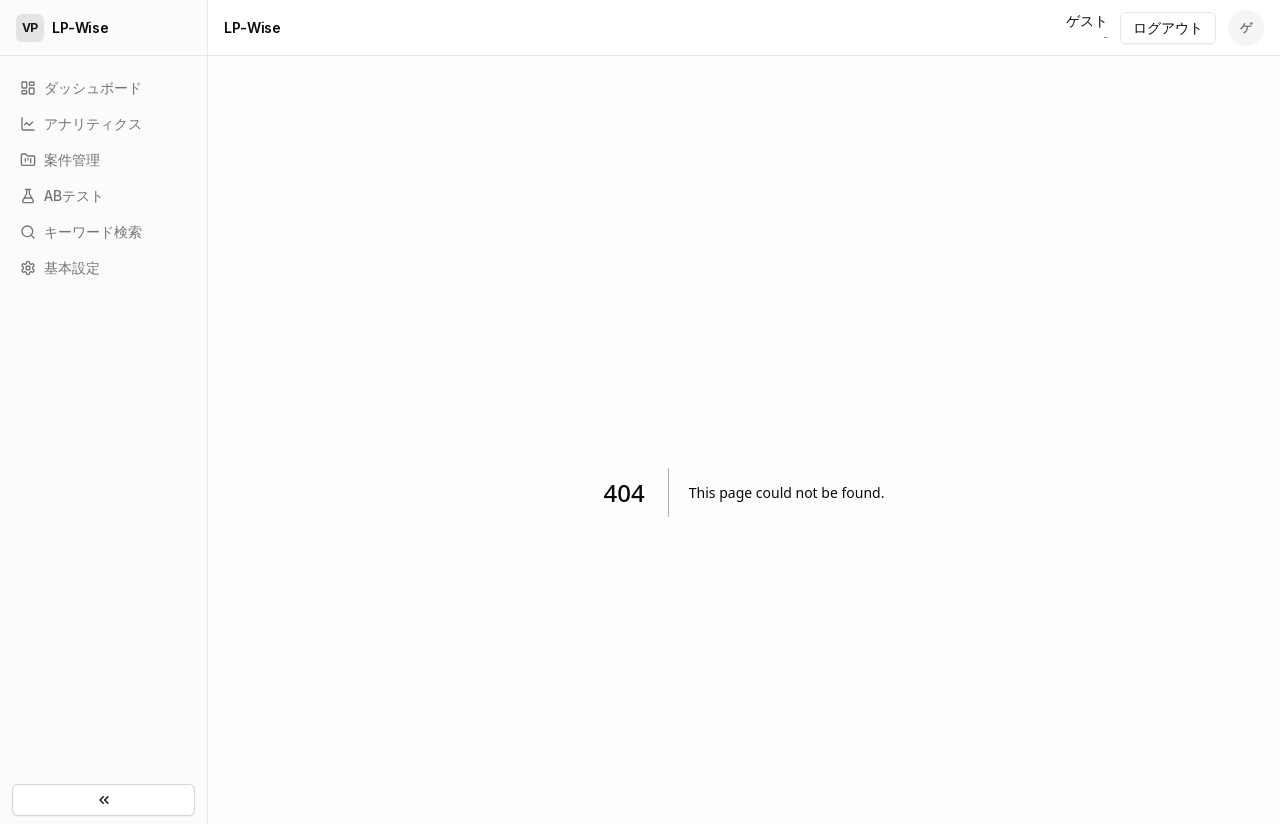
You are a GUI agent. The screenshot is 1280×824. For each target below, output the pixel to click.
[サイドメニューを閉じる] (103, 800)
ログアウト (1168, 27)
